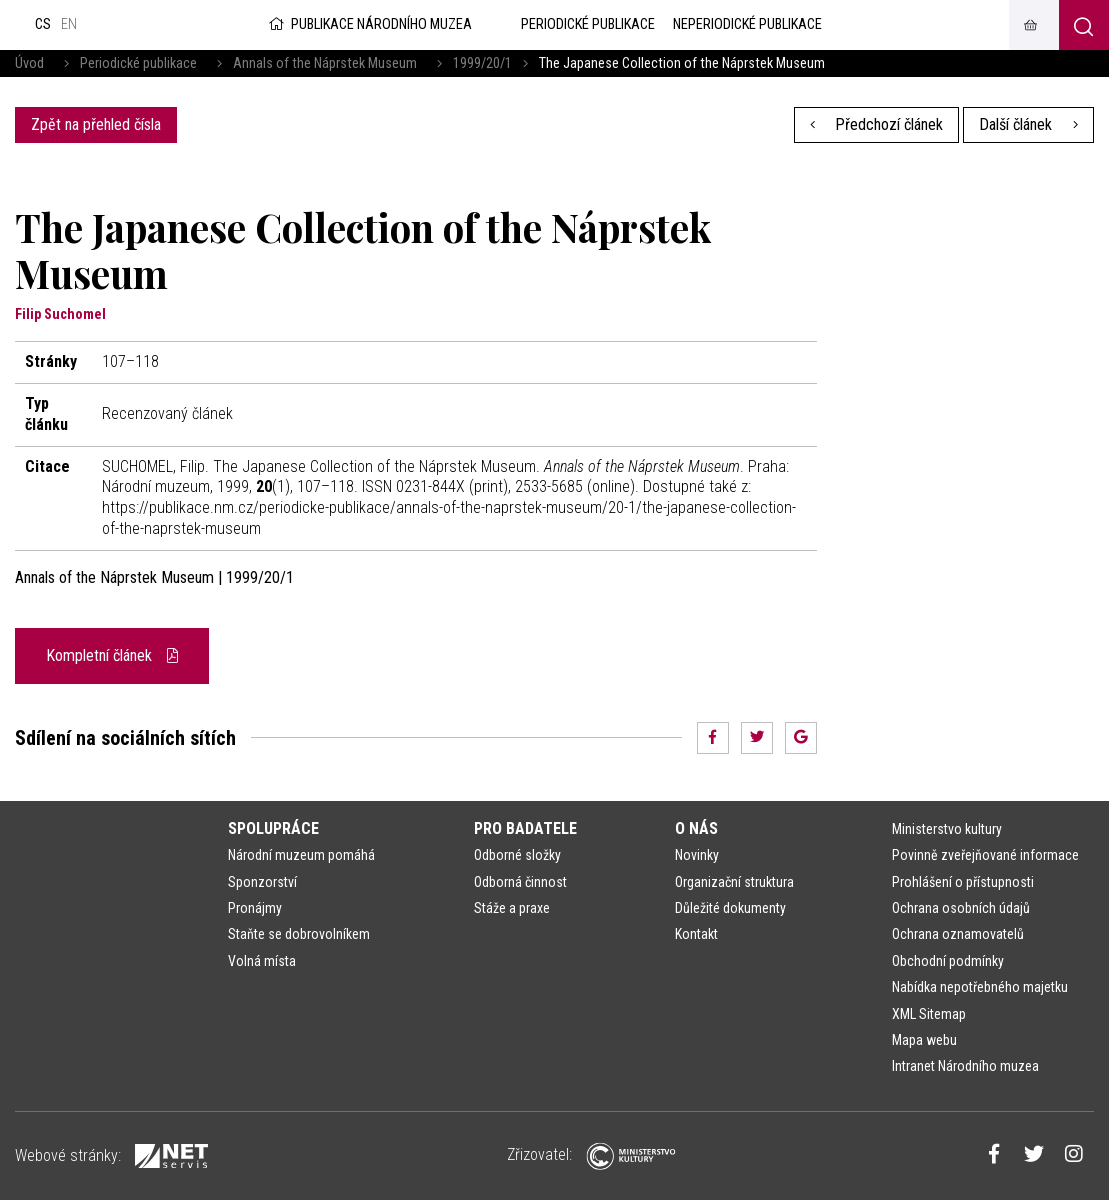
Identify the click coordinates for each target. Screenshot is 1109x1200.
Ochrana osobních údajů (961, 908)
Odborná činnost (520, 882)
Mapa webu (924, 1040)
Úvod (29, 63)
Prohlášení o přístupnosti (963, 882)
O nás (696, 828)
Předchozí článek (877, 124)
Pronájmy (255, 908)
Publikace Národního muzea (369, 24)
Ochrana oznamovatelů (958, 934)
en (69, 24)
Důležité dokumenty (730, 908)
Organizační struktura (734, 882)
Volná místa (262, 961)
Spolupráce (273, 828)
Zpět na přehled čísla (96, 124)
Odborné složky (517, 855)
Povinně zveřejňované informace (985, 855)
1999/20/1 (482, 63)
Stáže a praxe (512, 908)
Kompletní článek (112, 655)
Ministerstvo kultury (947, 829)
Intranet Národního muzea (965, 1066)
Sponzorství (262, 882)
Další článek (1028, 124)
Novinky (697, 855)
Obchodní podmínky (948, 961)
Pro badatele (525, 828)
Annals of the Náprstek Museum (325, 63)
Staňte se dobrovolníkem (299, 934)
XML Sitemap (929, 1014)
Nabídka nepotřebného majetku (980, 987)
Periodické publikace (138, 63)
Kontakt (696, 934)
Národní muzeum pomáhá (301, 855)
